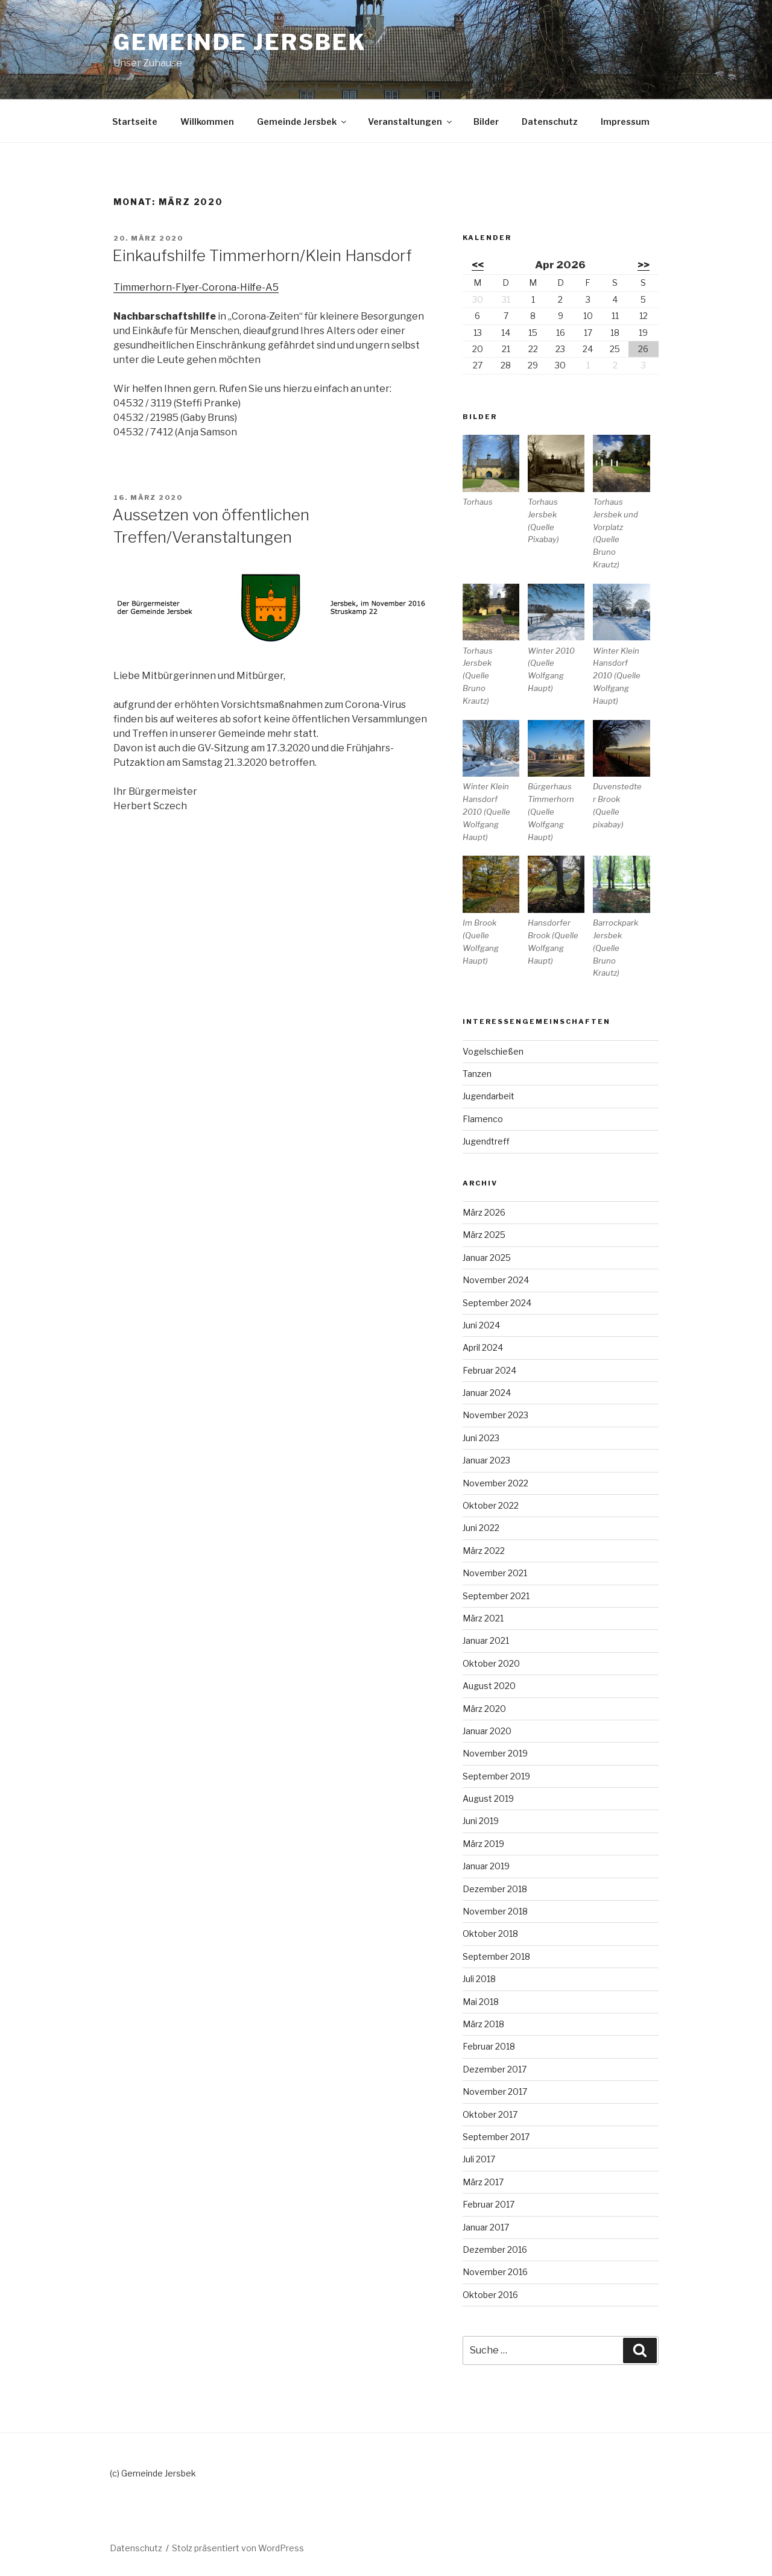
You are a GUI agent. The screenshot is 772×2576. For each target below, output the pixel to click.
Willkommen (207, 121)
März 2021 (483, 1618)
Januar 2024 (487, 1392)
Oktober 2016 (490, 2295)
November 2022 (495, 1483)
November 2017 (495, 2091)
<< (478, 265)
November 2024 (496, 1280)
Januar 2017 (486, 2227)
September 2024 (497, 1303)
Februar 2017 (488, 2204)
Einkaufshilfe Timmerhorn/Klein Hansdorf (262, 255)
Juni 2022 (481, 1528)
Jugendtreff (486, 1141)
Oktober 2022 (491, 1505)
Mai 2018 (481, 2002)
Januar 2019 (486, 1866)
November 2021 (495, 1573)
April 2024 (483, 1347)
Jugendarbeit (488, 1096)
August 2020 (489, 1686)
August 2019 (488, 1798)
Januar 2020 (487, 1731)
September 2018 (496, 1956)
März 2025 (484, 1235)
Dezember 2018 (495, 1889)
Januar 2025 (487, 1257)
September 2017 (496, 2137)
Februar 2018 (489, 2046)
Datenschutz (550, 121)
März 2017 (483, 2182)
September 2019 (496, 1776)
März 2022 (484, 1550)
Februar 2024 (489, 1370)
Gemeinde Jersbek (240, 42)
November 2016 (495, 2272)
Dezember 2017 (495, 2069)
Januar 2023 (486, 1460)
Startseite (134, 121)
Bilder (486, 121)
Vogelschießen (493, 1051)
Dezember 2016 (495, 2249)
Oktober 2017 (490, 2114)
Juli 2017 (479, 2159)
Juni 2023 (481, 1438)
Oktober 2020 (491, 1663)
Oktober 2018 (490, 1933)
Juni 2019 (481, 1821)
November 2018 (495, 1911)
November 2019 (495, 1753)
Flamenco (483, 1119)
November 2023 (495, 1415)
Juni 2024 (481, 1325)
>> (644, 265)
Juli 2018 (479, 1979)
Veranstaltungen (411, 121)
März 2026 (484, 1212)
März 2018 (483, 2024)
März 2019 (483, 1844)
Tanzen (477, 1074)
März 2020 (484, 1708)
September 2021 (496, 1596)
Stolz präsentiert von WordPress (238, 2548)
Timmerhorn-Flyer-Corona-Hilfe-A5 (196, 287)
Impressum (625, 121)
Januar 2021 (486, 1640)
